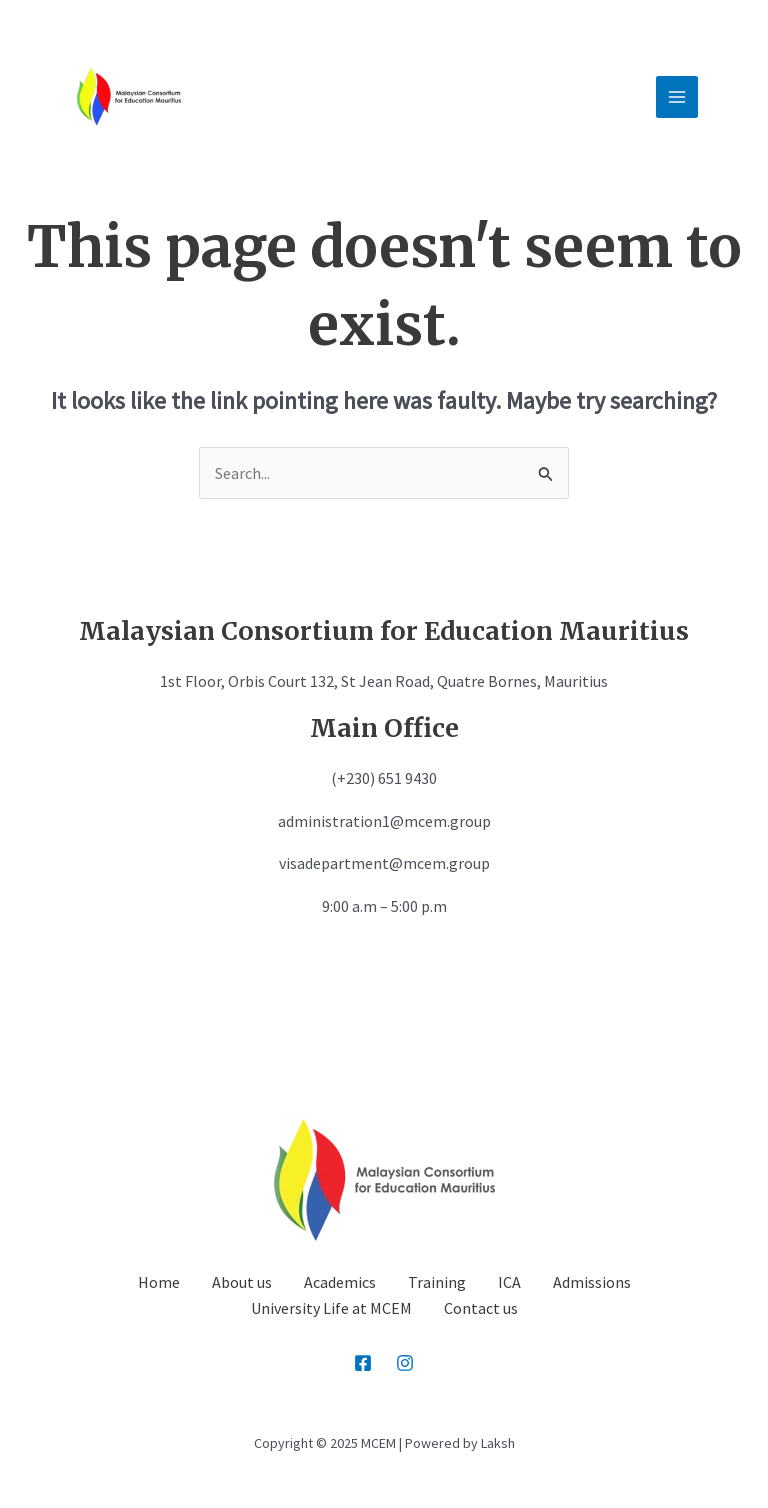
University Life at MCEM (331, 1308)
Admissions (592, 1282)
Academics (340, 1282)
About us (242, 1282)
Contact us (481, 1308)
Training (437, 1282)
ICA (509, 1282)
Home (159, 1282)
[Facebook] (363, 1363)
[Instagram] (405, 1363)
